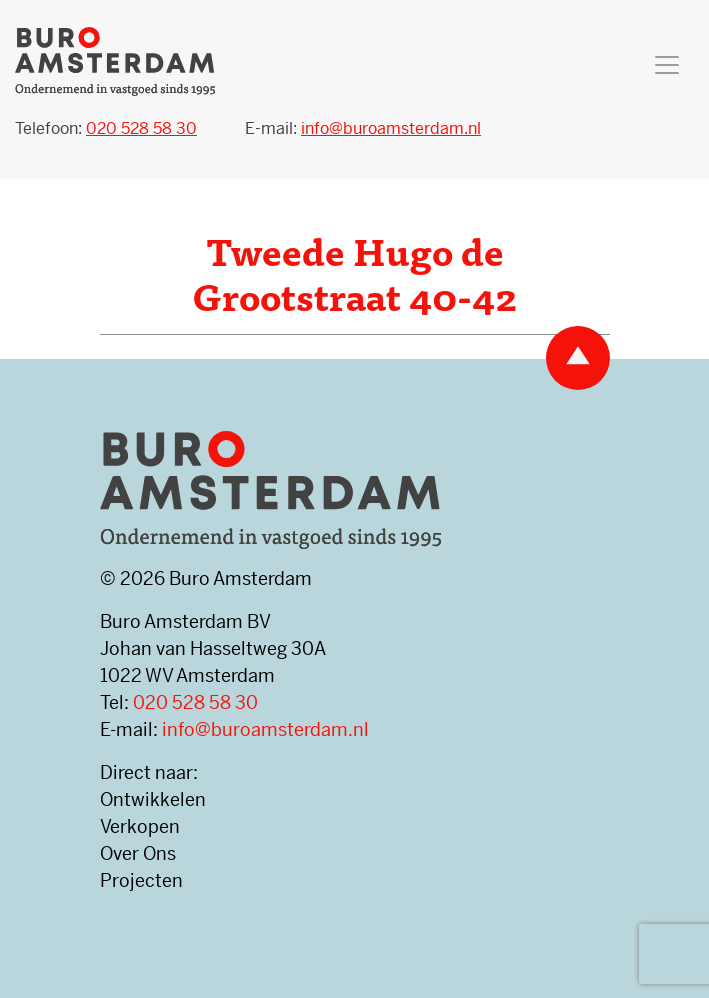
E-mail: (363, 128)
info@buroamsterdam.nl (265, 729)
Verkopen (140, 826)
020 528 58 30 (195, 702)
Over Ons (138, 853)
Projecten (141, 880)
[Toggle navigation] (667, 65)
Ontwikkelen (153, 799)
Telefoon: (106, 128)
